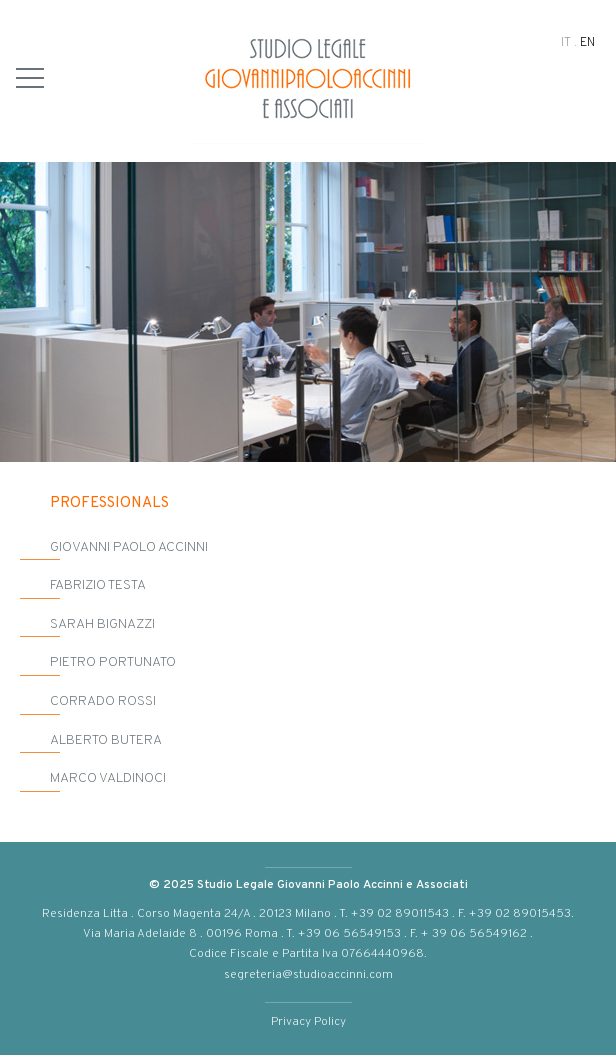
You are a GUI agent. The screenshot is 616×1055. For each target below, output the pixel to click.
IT (566, 41)
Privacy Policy (308, 1020)
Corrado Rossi (103, 700)
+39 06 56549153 (351, 932)
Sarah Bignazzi (102, 623)
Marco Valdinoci (108, 777)
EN (587, 41)
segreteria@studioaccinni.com (308, 973)
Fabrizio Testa (98, 584)
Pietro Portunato (113, 661)
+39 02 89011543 (400, 912)
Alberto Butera (106, 739)
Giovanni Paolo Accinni (129, 546)
